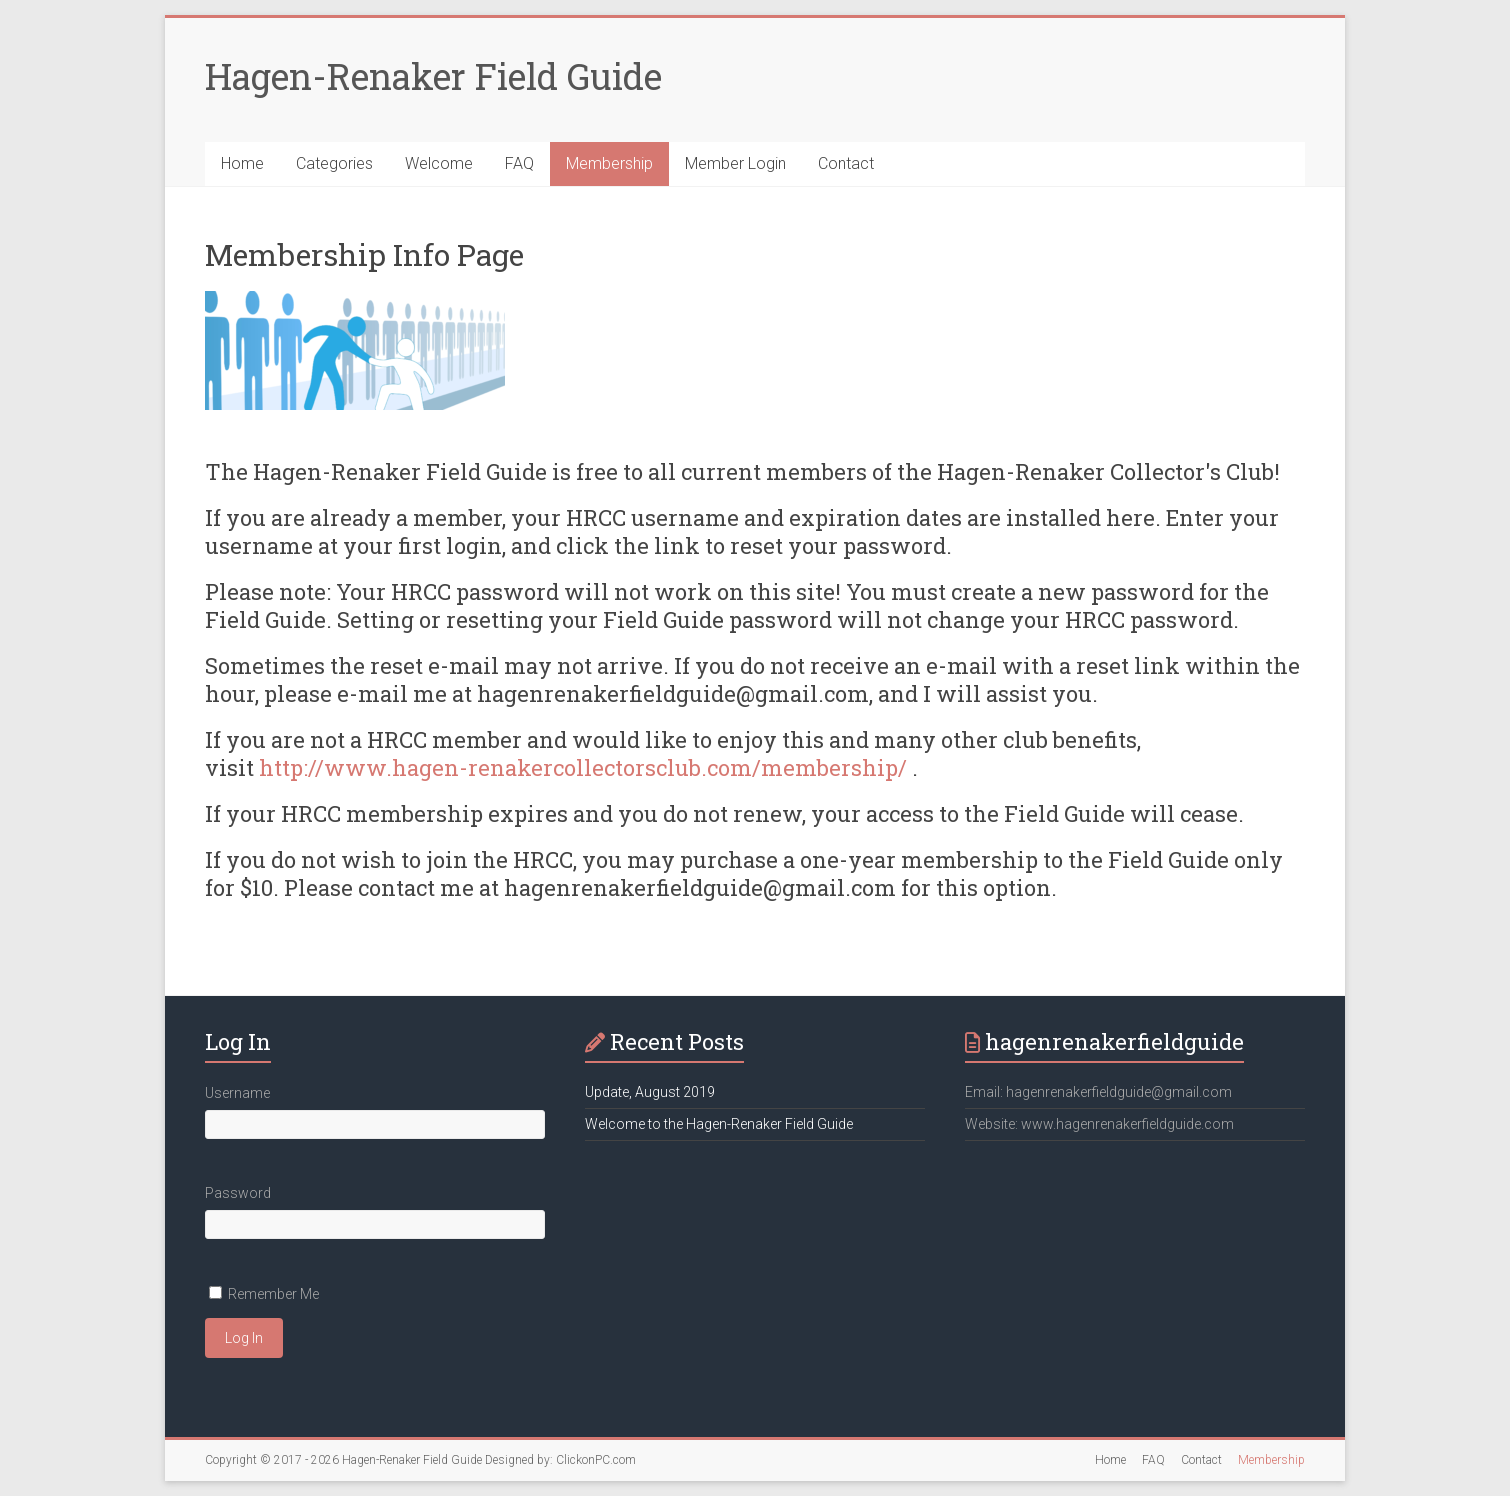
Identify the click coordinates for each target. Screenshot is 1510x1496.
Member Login (735, 163)
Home (242, 163)
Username (237, 1093)
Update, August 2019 (650, 1092)
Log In (244, 1338)
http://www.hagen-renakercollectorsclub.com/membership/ (583, 767)
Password (238, 1193)
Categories (334, 163)
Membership (609, 163)
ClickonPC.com (596, 1460)
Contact (846, 163)
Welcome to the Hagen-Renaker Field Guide (719, 1124)
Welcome (439, 163)
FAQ (519, 163)
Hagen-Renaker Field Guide (433, 76)
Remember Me (273, 1294)
